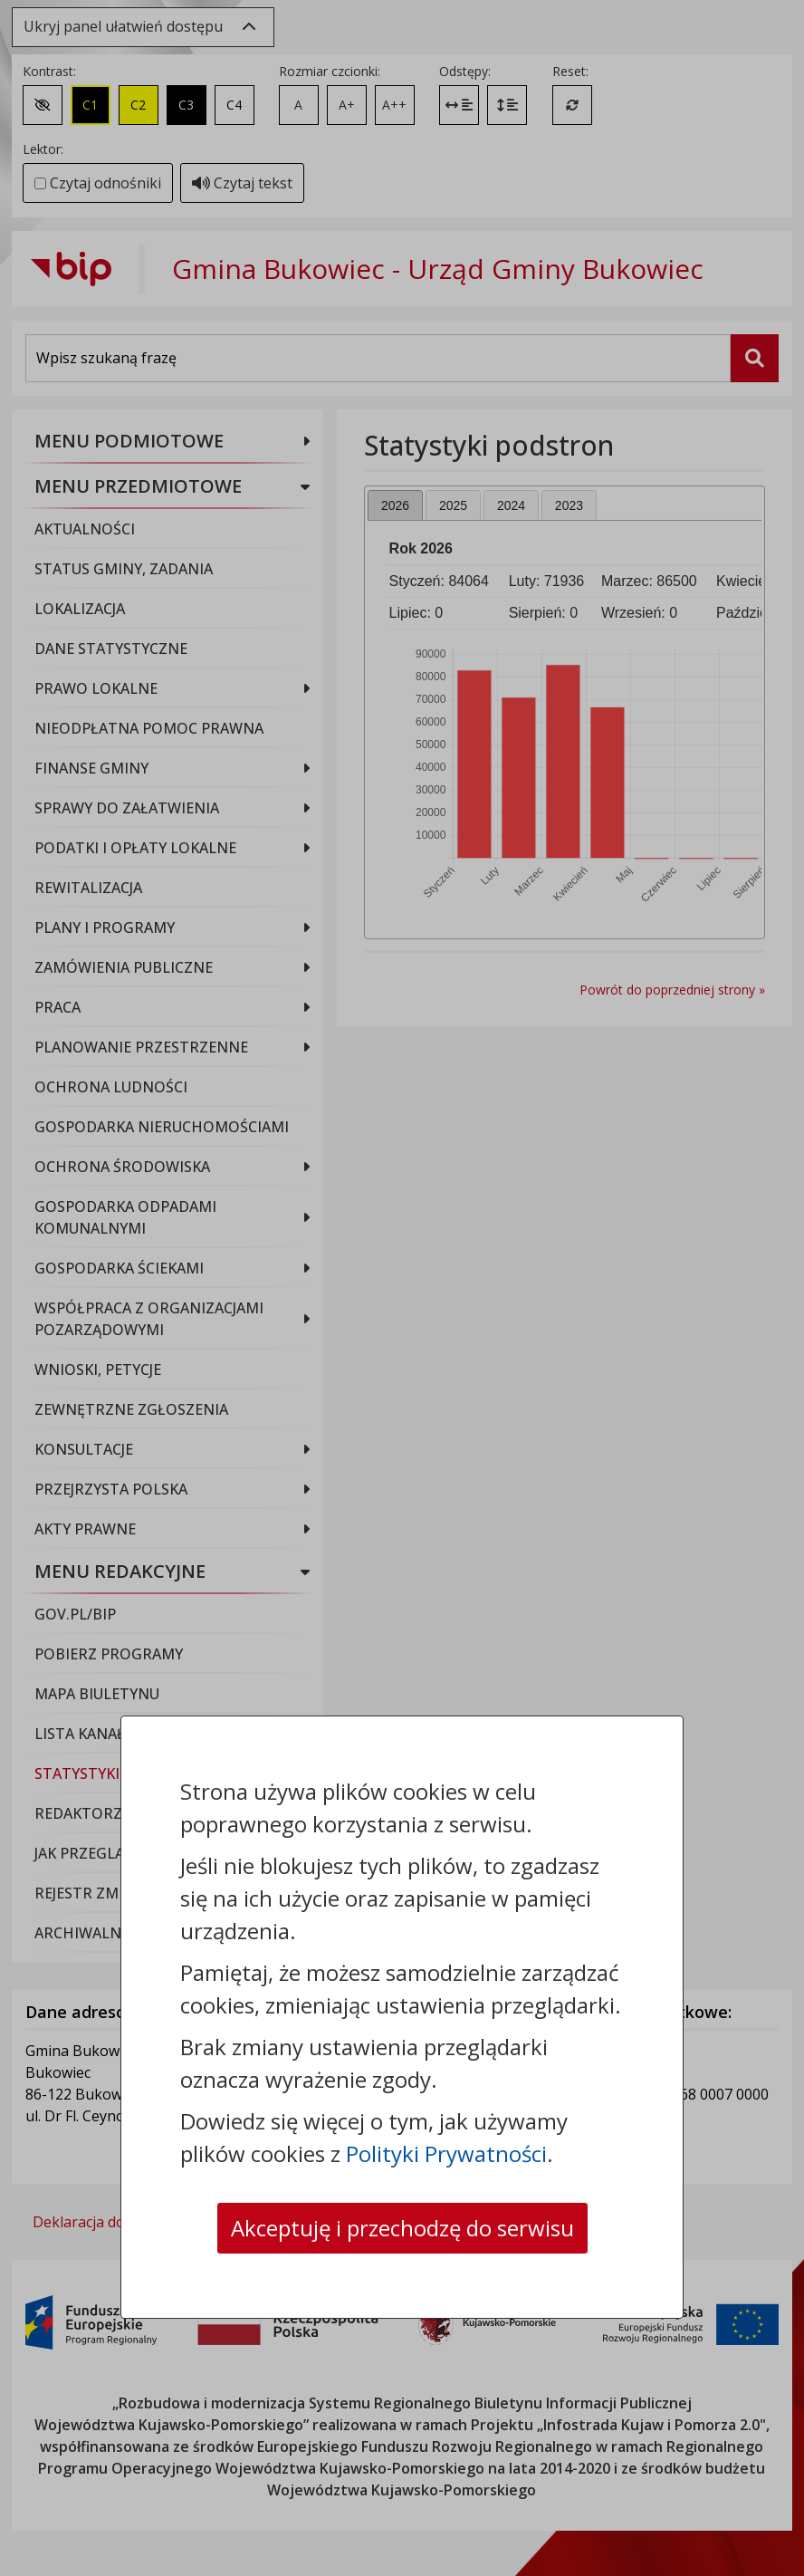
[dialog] (402, 1288)
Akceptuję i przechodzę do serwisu (402, 2228)
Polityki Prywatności (446, 2153)
